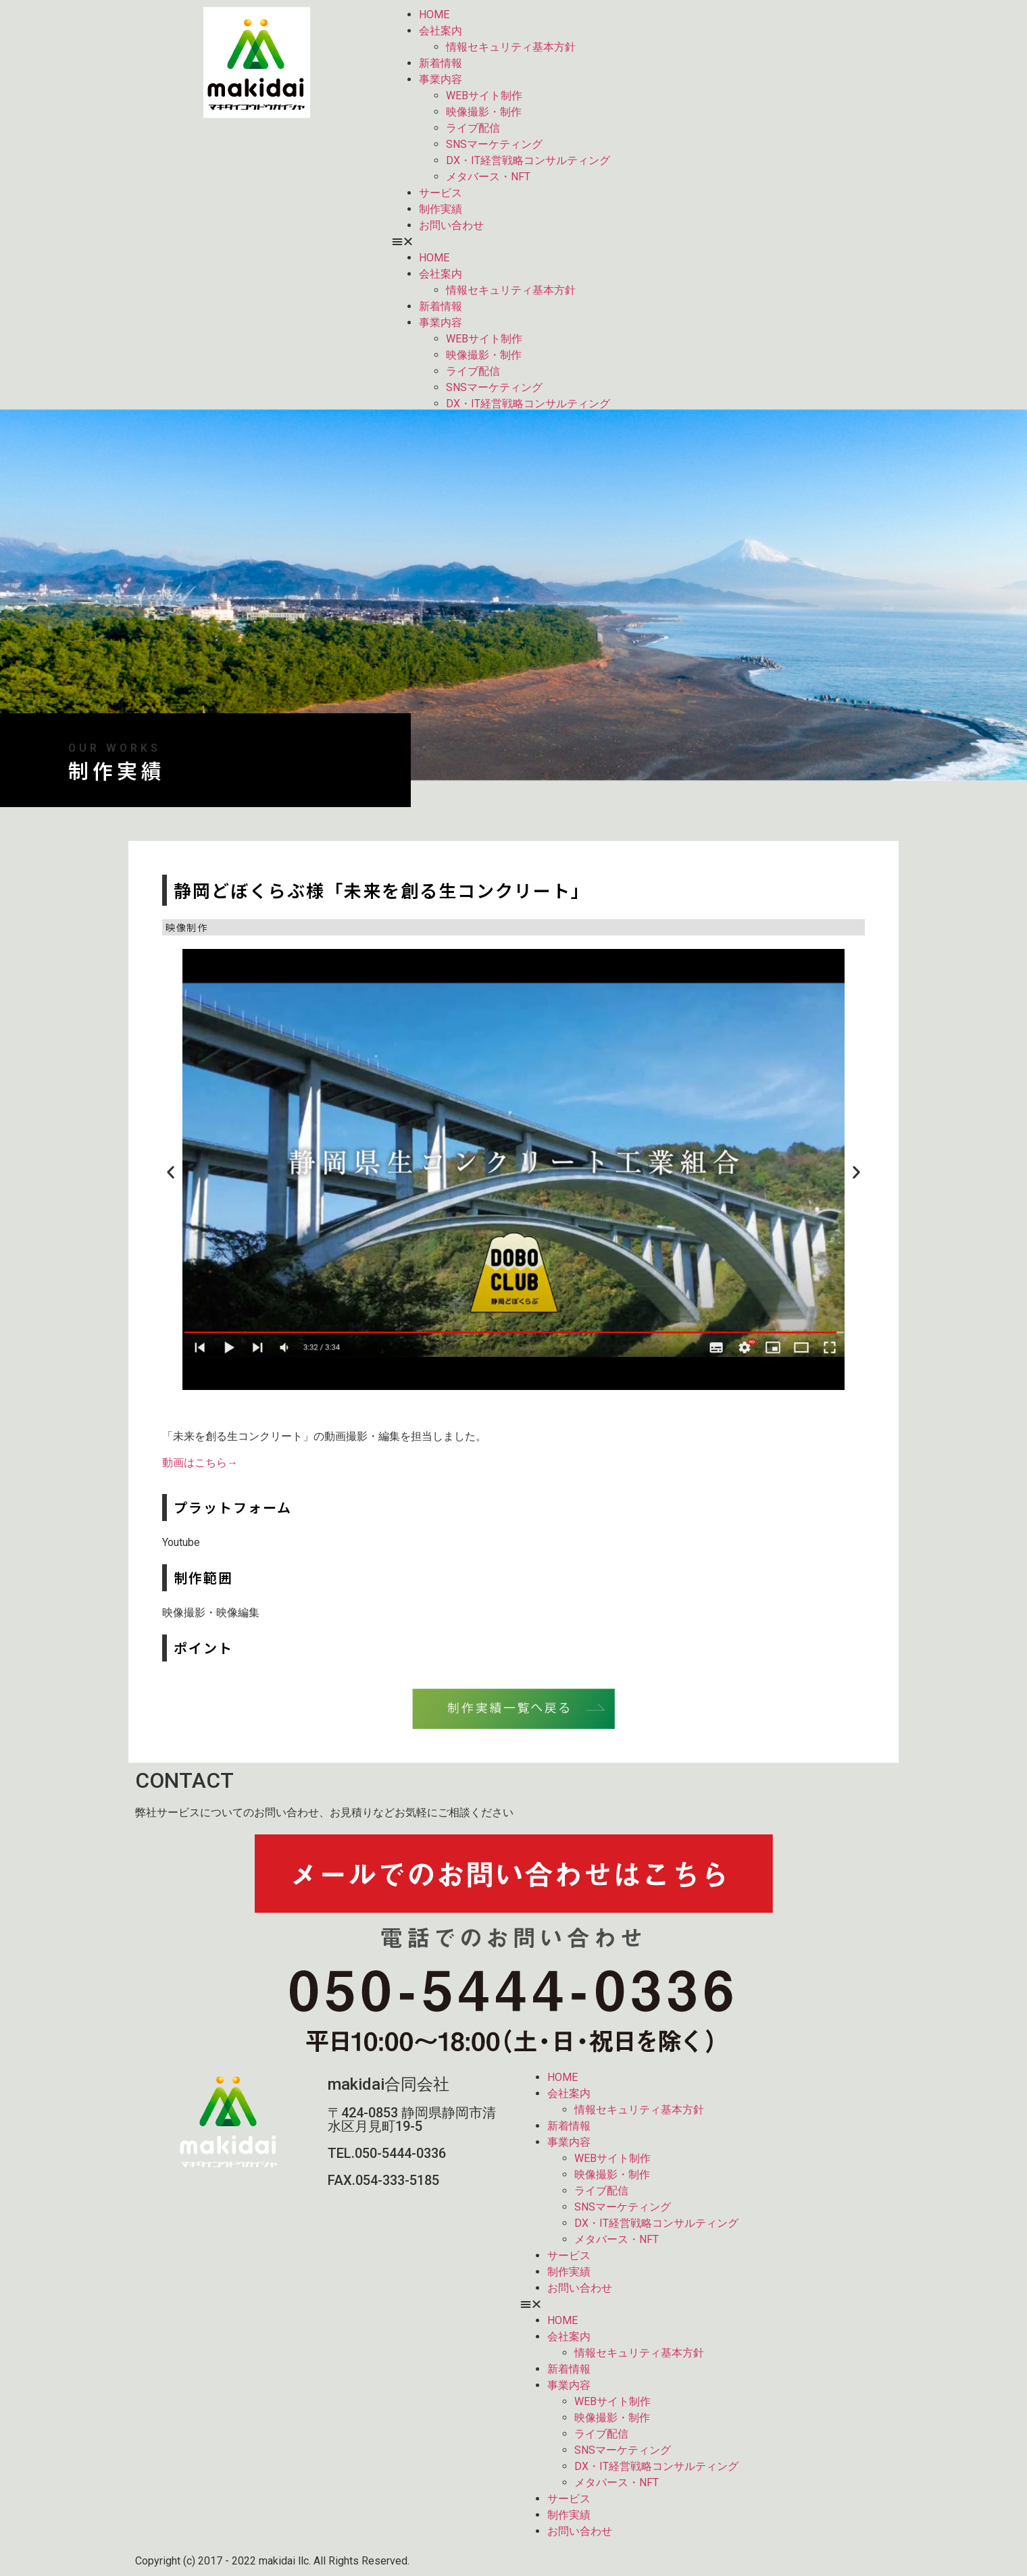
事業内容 (440, 79)
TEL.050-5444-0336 (387, 2153)
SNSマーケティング (494, 144)
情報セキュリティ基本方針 (511, 47)
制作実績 (440, 209)
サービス (440, 192)
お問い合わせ (451, 225)
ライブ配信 (473, 128)
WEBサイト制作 (484, 95)
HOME (434, 14)
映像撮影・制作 (484, 111)
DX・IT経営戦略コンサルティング (528, 160)
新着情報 (440, 63)
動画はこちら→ (200, 1462)
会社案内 (440, 30)
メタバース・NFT (488, 176)
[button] (642, 242)
